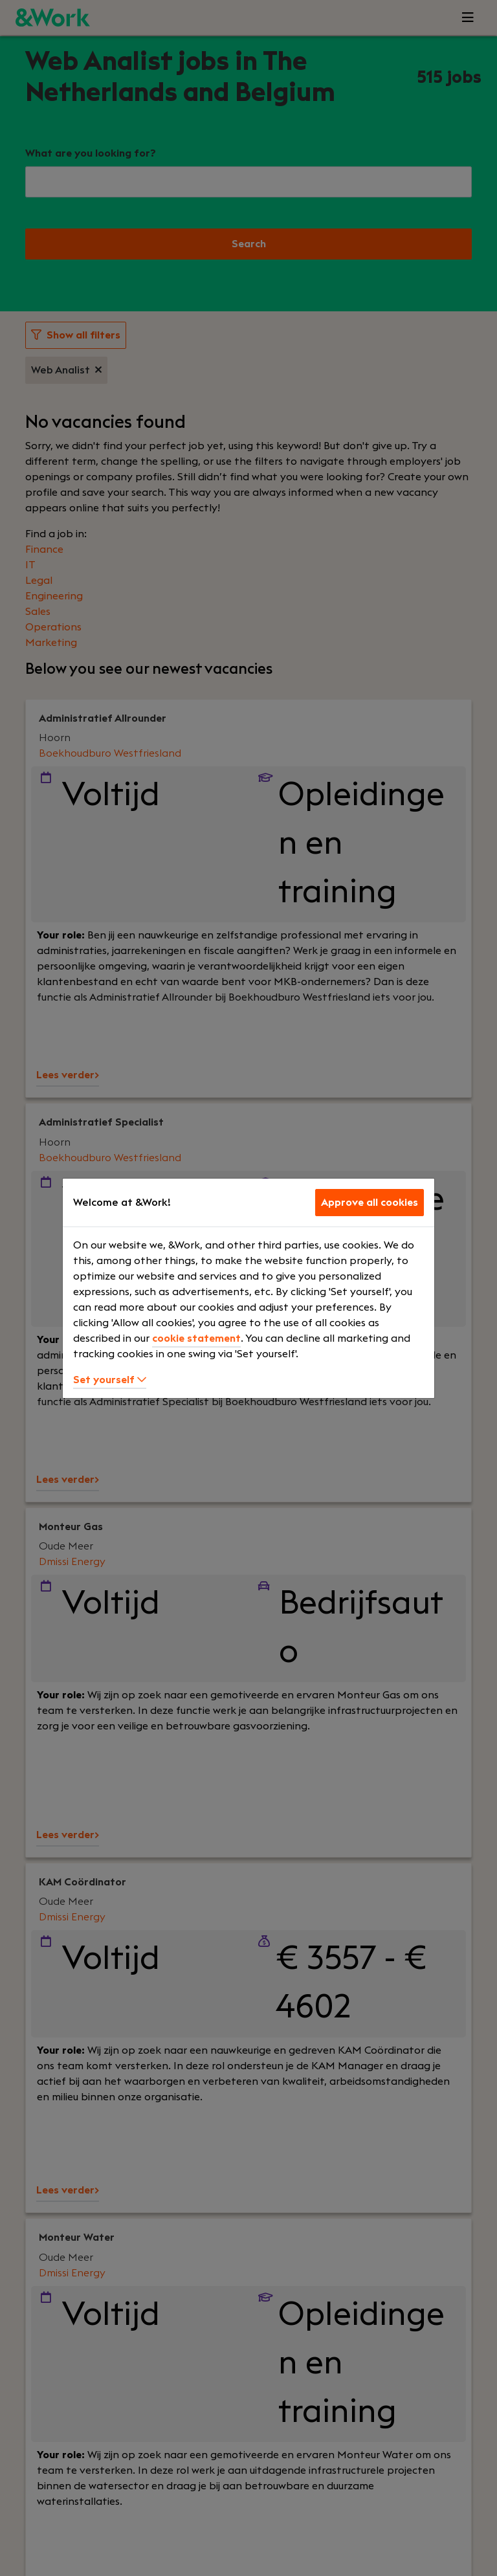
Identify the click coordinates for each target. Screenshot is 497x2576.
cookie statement (196, 1338)
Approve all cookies (369, 1202)
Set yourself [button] (109, 1380)
